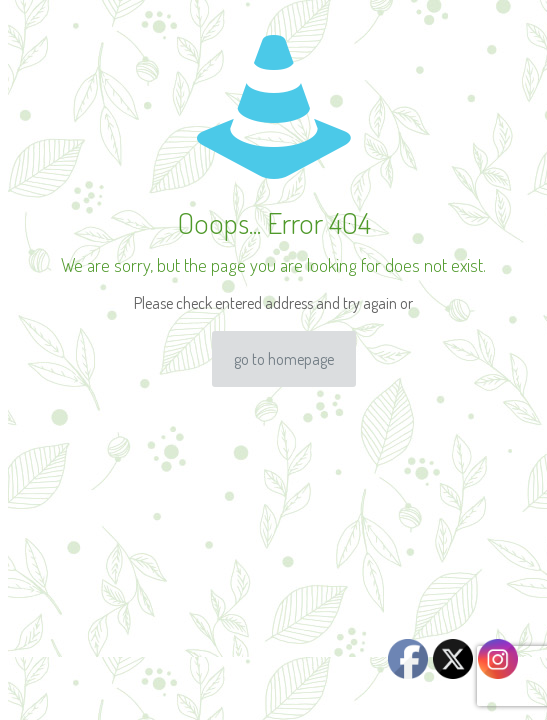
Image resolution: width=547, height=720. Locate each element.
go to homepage (284, 359)
